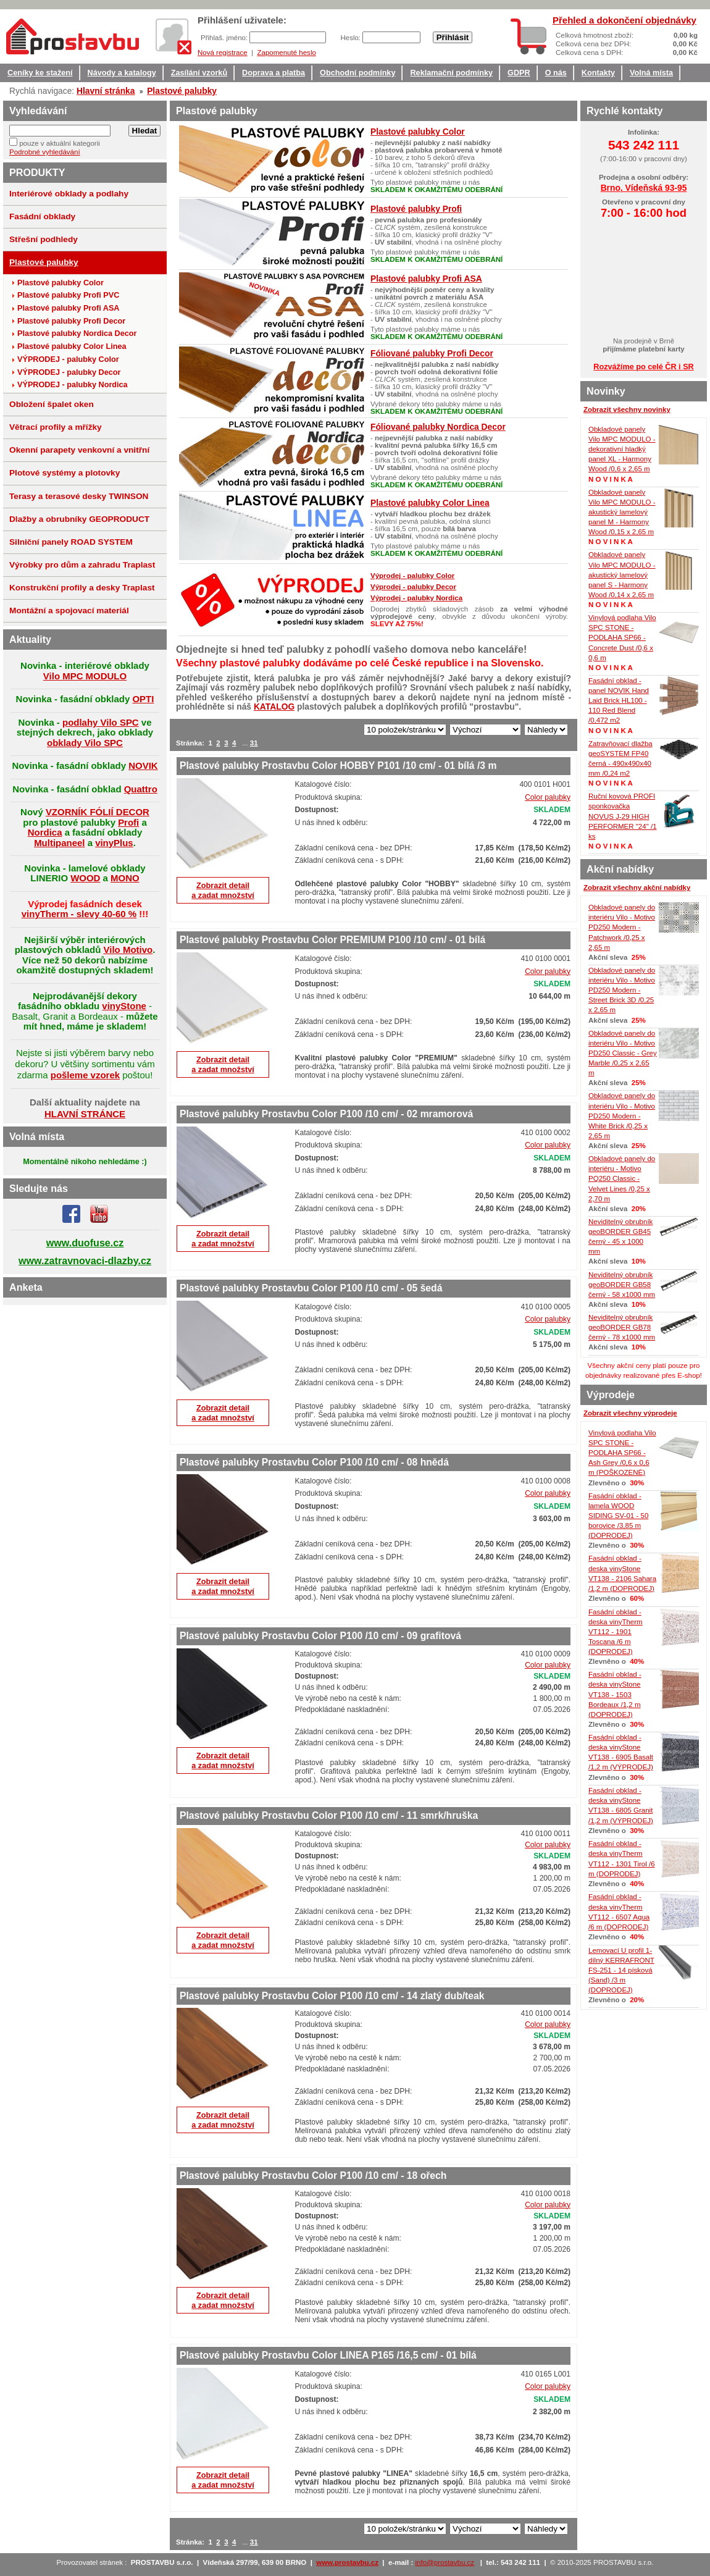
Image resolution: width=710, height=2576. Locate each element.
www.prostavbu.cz (347, 2562)
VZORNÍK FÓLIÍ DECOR (97, 812)
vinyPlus (114, 842)
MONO (125, 878)
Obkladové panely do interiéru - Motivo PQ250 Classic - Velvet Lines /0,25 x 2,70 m (621, 1178)
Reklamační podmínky (451, 73)
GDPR (518, 73)
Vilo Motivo (128, 949)
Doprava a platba (273, 73)
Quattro (140, 789)
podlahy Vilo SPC (100, 722)
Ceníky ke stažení (40, 73)
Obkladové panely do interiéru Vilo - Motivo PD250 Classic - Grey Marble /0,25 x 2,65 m (622, 1053)
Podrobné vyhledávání (44, 152)
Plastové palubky (182, 91)
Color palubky (547, 797)
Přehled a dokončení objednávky (624, 20)
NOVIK (142, 765)
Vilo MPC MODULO (85, 676)
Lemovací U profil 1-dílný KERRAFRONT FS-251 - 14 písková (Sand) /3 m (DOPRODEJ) (621, 1970)
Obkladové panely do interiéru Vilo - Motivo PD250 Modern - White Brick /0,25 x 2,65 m (621, 1115)
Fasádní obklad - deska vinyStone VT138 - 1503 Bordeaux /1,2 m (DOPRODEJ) (614, 1694)
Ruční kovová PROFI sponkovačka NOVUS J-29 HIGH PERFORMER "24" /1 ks (622, 816)
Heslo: (351, 37)
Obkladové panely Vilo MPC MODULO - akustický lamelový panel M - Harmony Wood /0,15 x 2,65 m (622, 512)
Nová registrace (223, 52)
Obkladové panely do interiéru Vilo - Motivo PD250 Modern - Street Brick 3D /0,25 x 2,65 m (621, 990)
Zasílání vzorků (199, 73)
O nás (556, 73)
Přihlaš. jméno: (225, 37)
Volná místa (651, 73)
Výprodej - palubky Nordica (416, 598)
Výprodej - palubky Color (412, 575)
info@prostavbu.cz (445, 2562)
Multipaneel (59, 842)
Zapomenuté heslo (286, 52)
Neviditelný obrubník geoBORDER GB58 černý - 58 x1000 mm (621, 1284)
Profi (128, 822)
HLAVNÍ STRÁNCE (84, 1114)
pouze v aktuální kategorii (59, 143)
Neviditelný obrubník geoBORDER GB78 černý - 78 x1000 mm (621, 1327)
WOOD (85, 878)
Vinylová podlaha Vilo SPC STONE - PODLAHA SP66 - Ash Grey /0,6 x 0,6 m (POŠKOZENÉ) (622, 1453)
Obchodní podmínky (357, 73)
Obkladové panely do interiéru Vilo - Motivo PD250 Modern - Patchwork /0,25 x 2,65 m (621, 927)
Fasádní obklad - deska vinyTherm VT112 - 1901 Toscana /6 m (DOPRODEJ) (615, 1632)
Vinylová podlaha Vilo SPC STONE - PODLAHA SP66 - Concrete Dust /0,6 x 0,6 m (622, 637)
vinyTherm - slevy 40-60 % (79, 913)
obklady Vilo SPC (85, 742)
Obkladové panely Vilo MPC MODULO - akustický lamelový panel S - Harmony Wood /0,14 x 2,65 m (622, 574)
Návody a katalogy (122, 73)
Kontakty (598, 73)
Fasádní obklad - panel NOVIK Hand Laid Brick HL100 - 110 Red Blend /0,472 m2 (618, 700)
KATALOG (274, 706)
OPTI (143, 699)
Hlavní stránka (106, 91)
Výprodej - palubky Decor (413, 586)
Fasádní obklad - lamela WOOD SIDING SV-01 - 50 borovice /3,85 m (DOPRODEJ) (618, 1516)
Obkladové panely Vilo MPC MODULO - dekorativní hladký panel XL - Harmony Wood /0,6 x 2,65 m (622, 449)
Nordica (45, 832)
